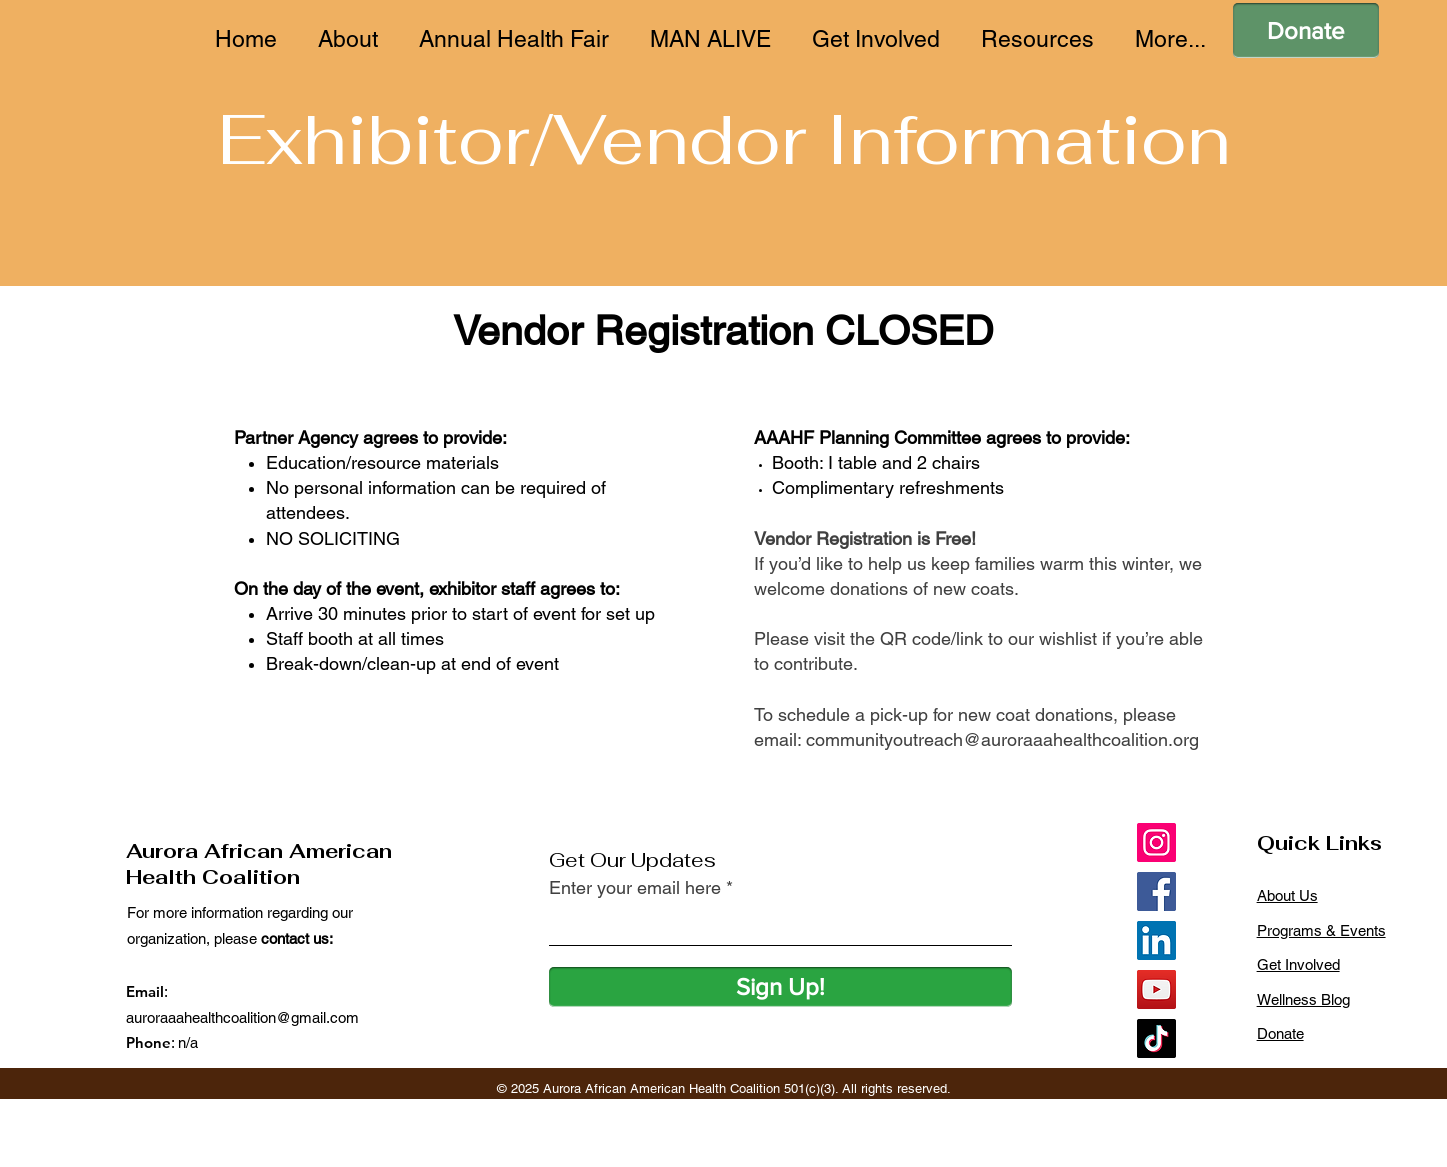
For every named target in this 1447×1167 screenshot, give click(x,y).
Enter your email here (635, 888)
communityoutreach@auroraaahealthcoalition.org (1002, 739)
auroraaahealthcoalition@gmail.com (242, 1017)
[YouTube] (1156, 989)
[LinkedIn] (1156, 940)
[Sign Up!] (780, 987)
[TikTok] (1156, 1038)
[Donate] (1306, 30)
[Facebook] (1156, 891)
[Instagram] (1156, 842)
